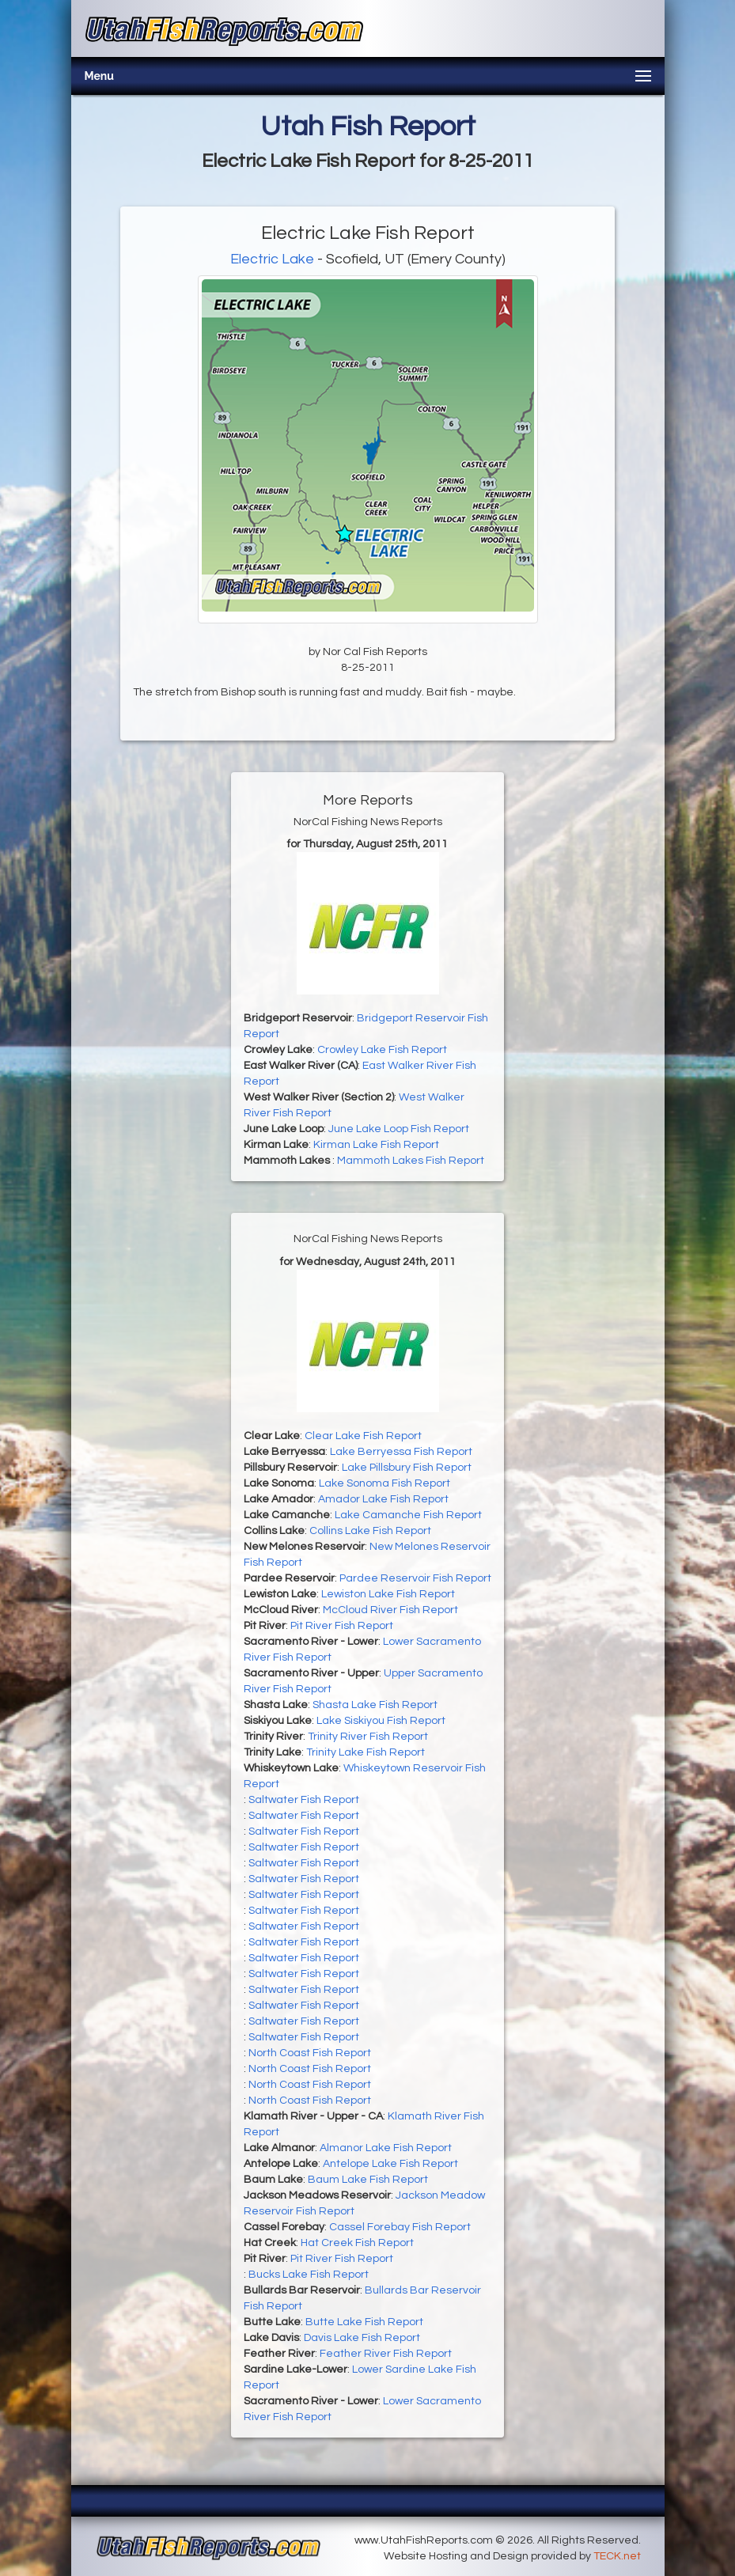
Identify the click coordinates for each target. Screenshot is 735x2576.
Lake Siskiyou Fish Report (380, 1720)
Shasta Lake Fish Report (375, 1704)
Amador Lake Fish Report (383, 1499)
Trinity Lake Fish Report (365, 1752)
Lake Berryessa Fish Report (401, 1451)
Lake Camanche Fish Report (408, 1515)
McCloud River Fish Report (390, 1610)
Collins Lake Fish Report (370, 1530)
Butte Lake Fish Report (364, 2322)
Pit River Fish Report (341, 1625)
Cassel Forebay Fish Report (400, 2227)
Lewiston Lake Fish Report (388, 1594)
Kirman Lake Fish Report (376, 1144)
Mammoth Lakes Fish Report (410, 1160)
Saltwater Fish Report (303, 1799)
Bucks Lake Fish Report (308, 2274)
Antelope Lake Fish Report (390, 2163)
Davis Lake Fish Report (362, 2337)
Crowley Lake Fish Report (382, 1049)
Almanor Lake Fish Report (386, 2148)
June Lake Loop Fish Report (398, 1129)
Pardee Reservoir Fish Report (415, 1578)
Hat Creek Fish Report (357, 2242)
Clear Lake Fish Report (363, 1435)
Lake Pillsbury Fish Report (407, 1467)
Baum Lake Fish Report (368, 2179)
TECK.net (617, 2556)
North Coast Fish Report (309, 2053)
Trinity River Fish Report (368, 1736)
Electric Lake (272, 259)
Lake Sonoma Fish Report (384, 1483)
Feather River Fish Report (386, 2353)
